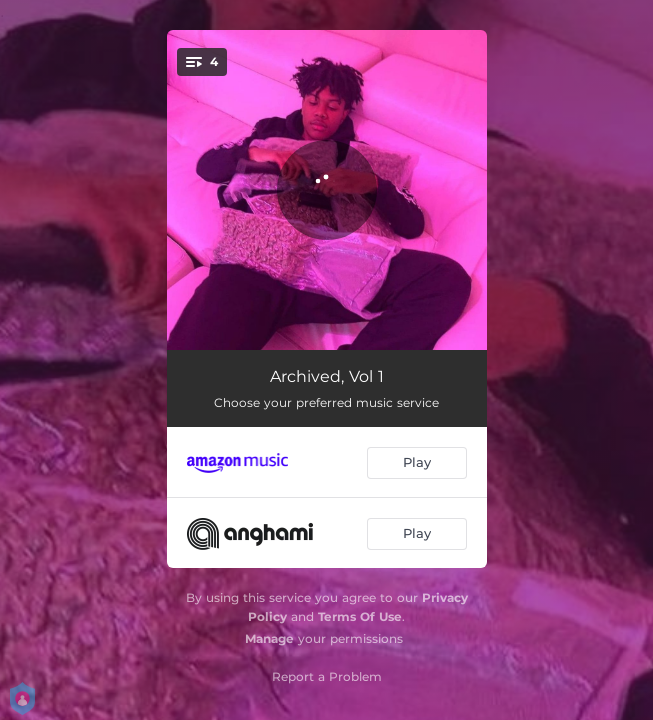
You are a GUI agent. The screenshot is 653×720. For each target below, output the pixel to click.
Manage (269, 638)
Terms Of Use (360, 616)
